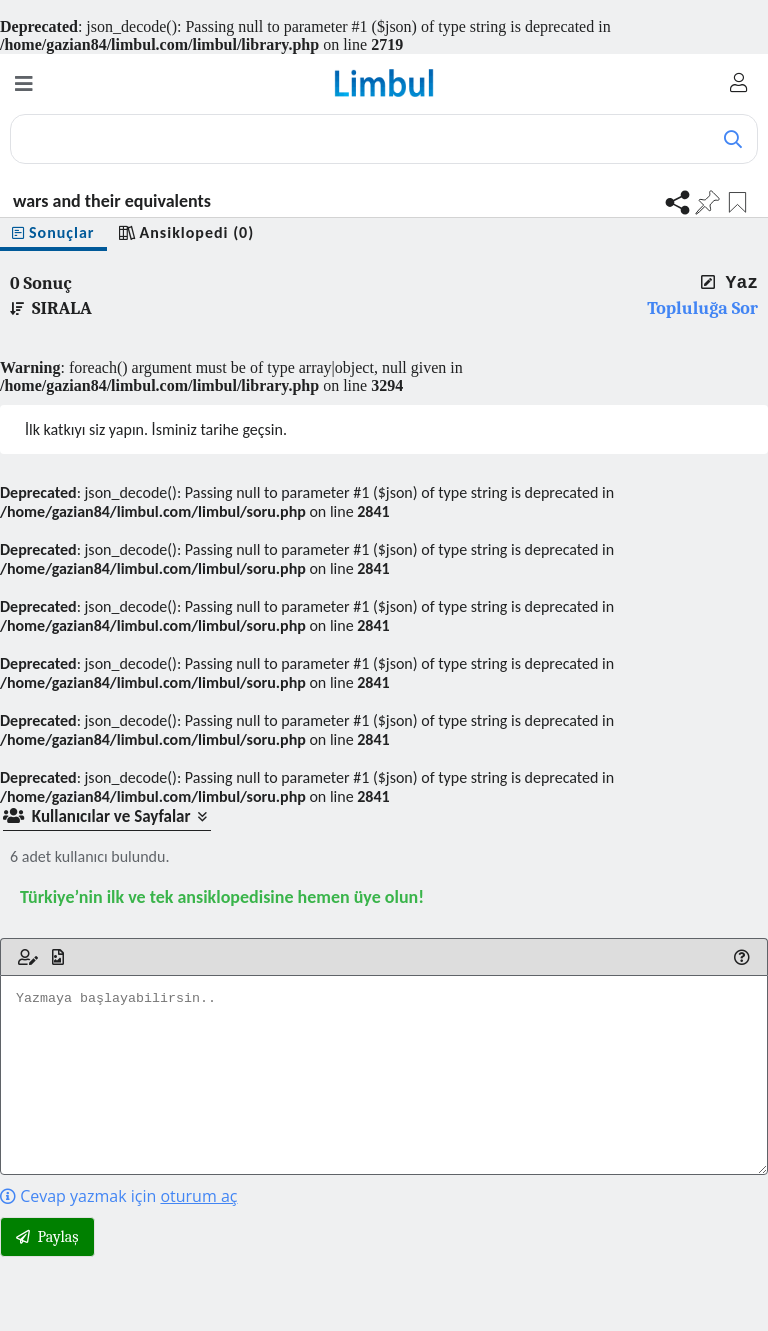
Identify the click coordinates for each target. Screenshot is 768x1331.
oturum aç (198, 1196)
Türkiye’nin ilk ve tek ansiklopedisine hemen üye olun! (222, 897)
